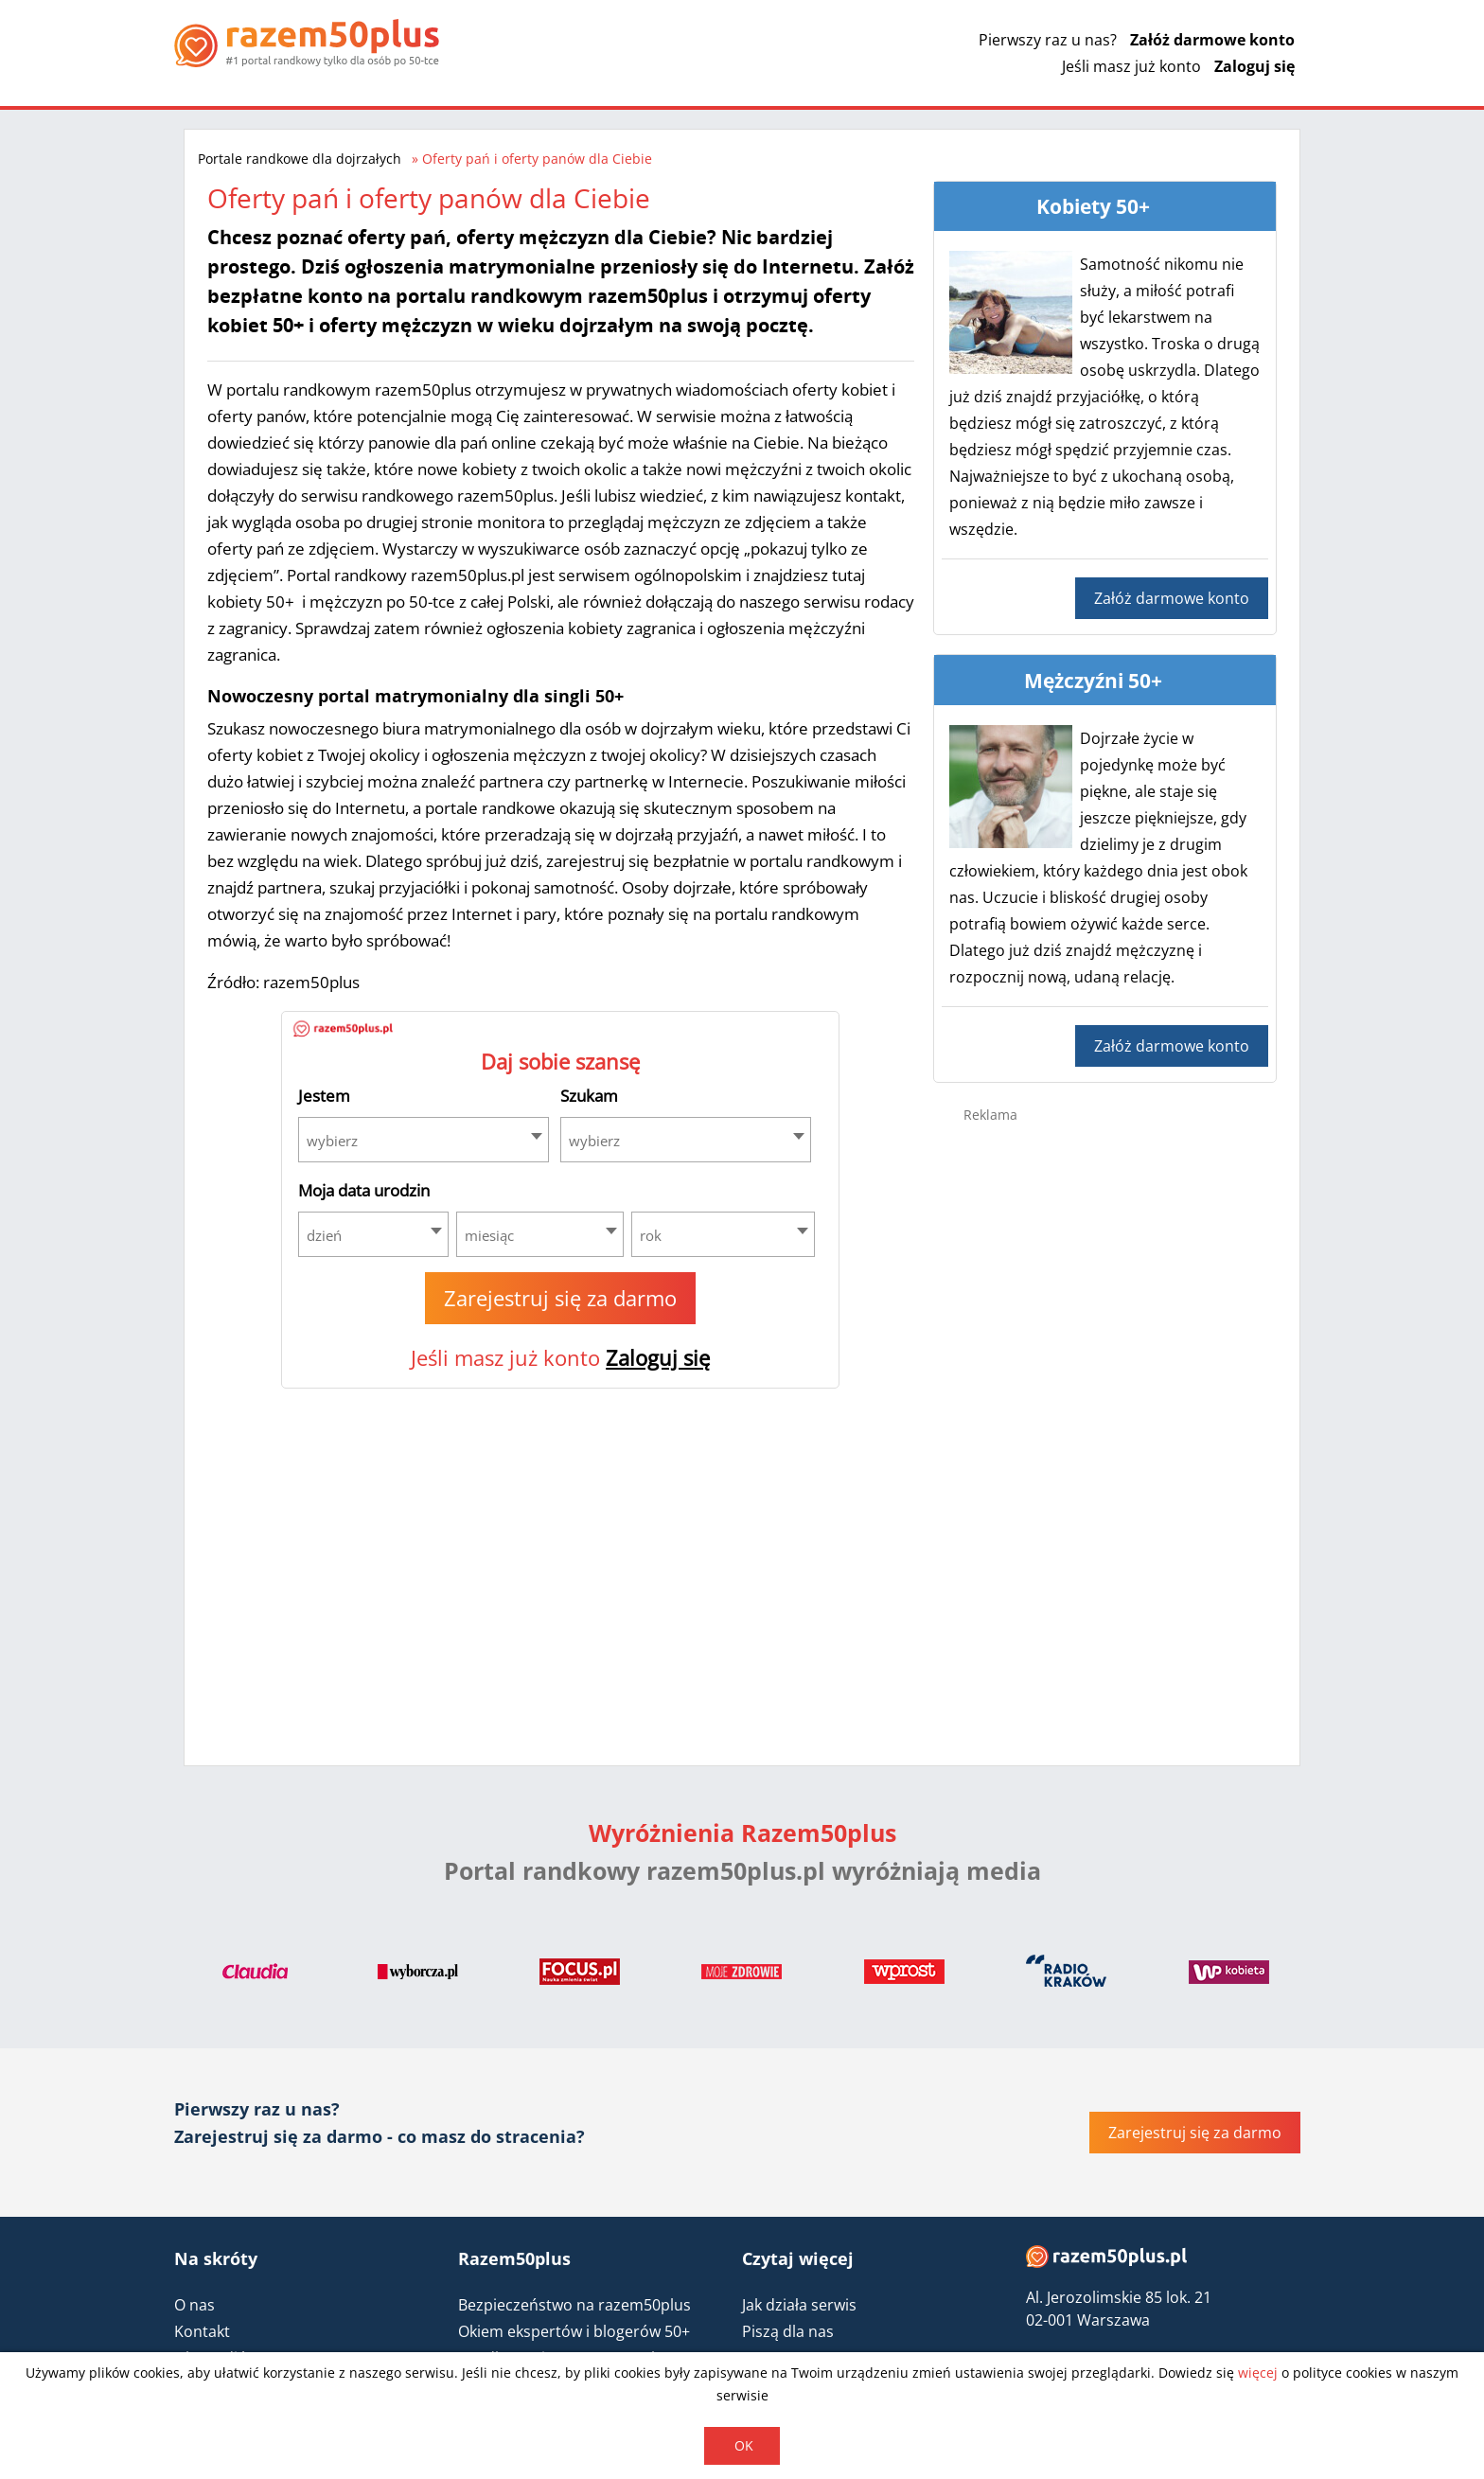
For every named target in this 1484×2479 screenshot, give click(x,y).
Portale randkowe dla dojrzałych (299, 159)
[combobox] (423, 1139)
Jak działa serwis (799, 2304)
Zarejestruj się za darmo (560, 1298)
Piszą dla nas (788, 2331)
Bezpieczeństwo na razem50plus (574, 2304)
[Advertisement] (1105, 1439)
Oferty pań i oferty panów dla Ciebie (537, 159)
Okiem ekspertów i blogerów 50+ (574, 2331)
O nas (194, 2304)
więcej (1258, 2373)
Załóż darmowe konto (1212, 39)
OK (743, 2445)
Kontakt (202, 2331)
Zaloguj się (1254, 66)
